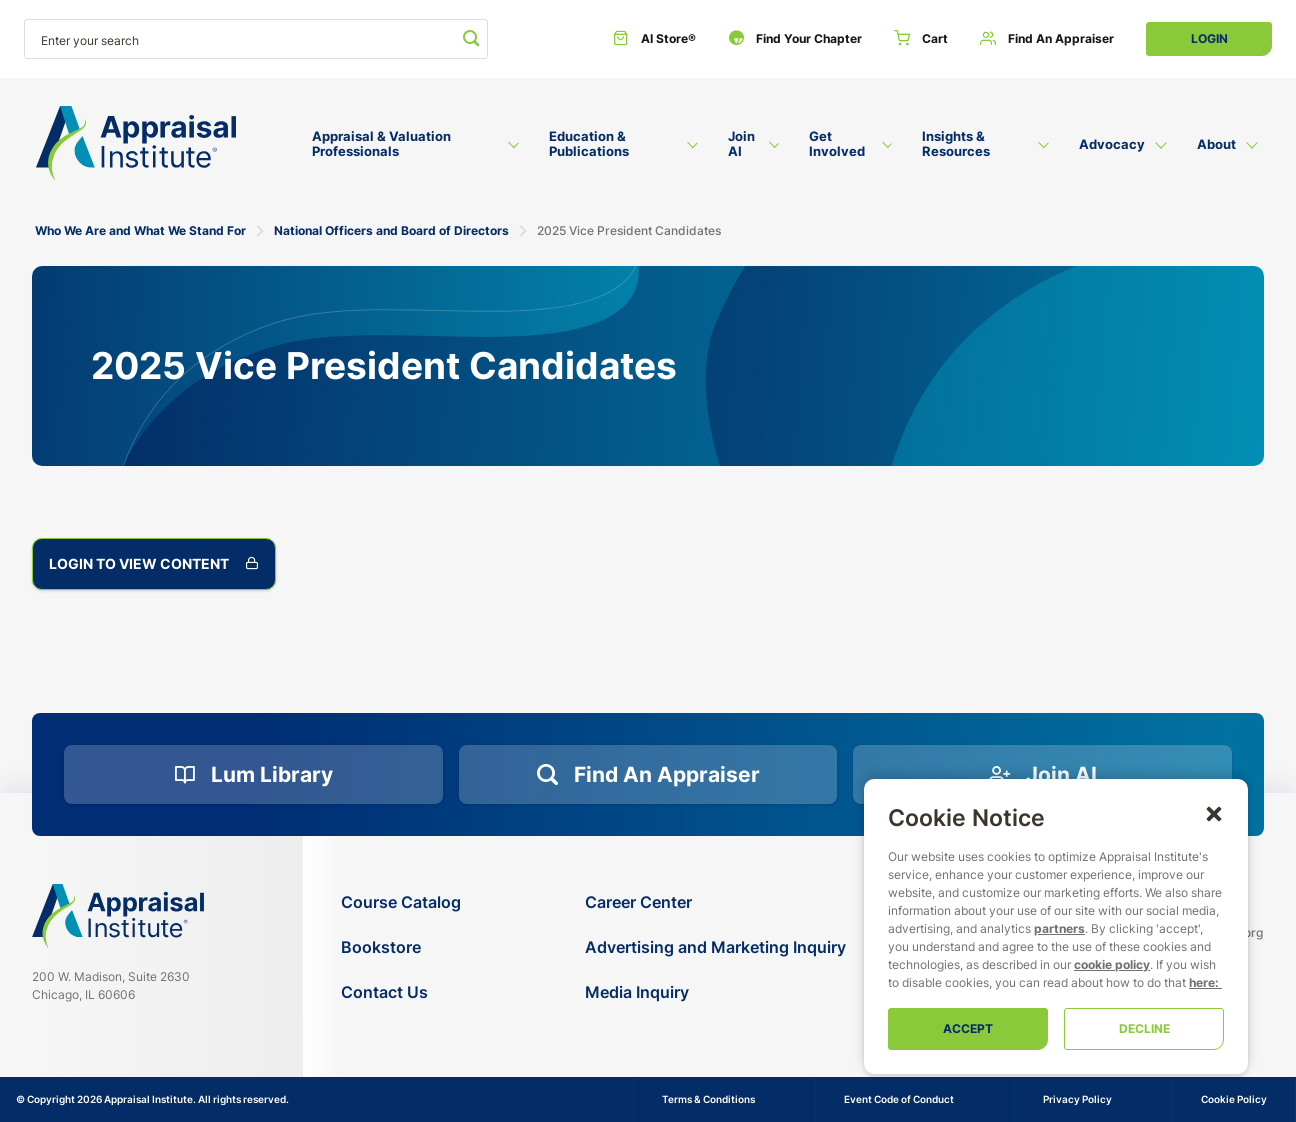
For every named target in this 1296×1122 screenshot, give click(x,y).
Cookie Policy (1234, 1099)
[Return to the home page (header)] (136, 143)
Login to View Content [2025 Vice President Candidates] (154, 564)
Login (1209, 38)
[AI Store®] (654, 39)
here (1202, 982)
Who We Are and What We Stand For (140, 230)
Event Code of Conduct (899, 1099)
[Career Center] (715, 902)
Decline (1144, 1028)
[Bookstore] (401, 947)
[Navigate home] (118, 916)
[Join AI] (1042, 775)
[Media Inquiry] (715, 992)
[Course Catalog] (401, 902)
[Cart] (921, 39)
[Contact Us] (401, 992)
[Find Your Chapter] (795, 39)
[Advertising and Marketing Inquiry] (715, 947)
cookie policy (1112, 964)
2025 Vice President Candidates (629, 230)
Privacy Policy (1077, 1099)
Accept (968, 1028)
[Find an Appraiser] (1047, 39)
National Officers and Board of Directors (391, 230)
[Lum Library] (253, 775)
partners (1059, 928)
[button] (1214, 813)
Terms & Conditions (708, 1099)
